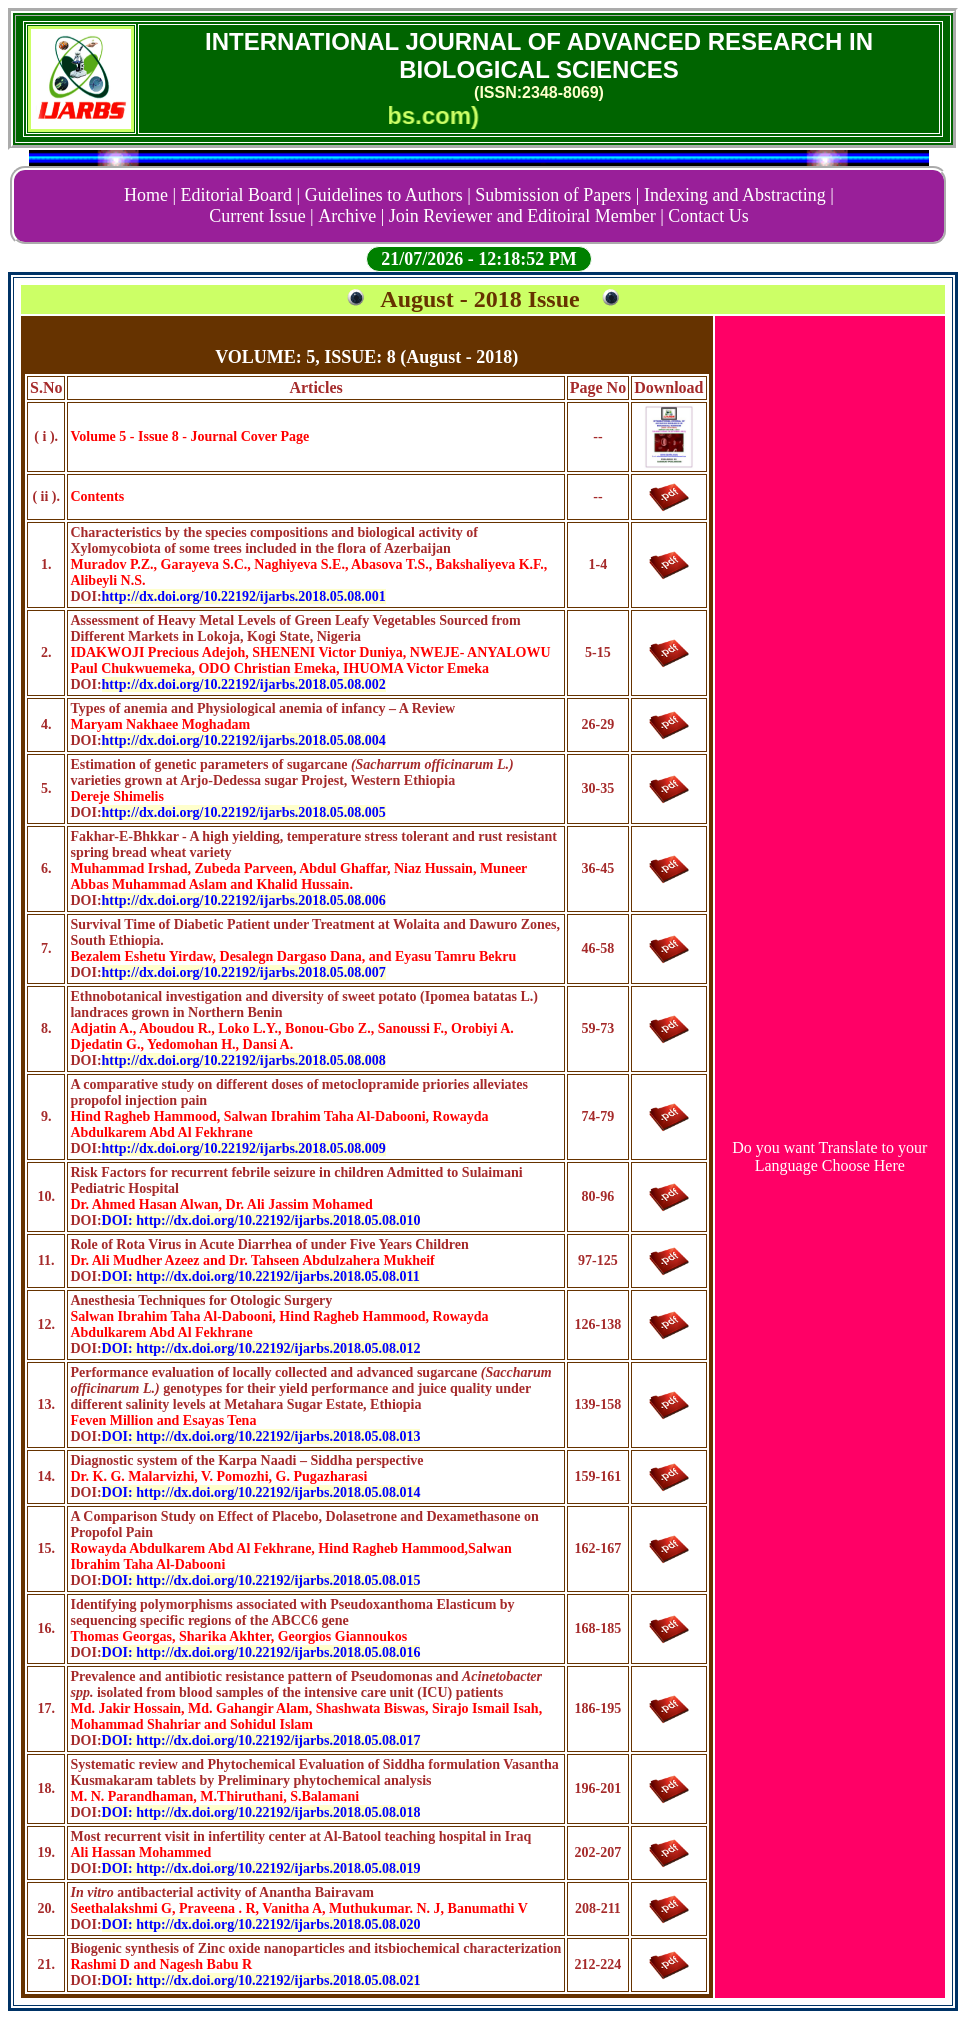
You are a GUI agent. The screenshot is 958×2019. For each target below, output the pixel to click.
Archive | (351, 216)
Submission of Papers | (557, 195)
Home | (150, 195)
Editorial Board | (241, 195)
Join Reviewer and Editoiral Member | (526, 216)
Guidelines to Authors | (388, 195)
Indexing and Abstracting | (739, 195)
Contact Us (708, 216)
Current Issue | (261, 216)
